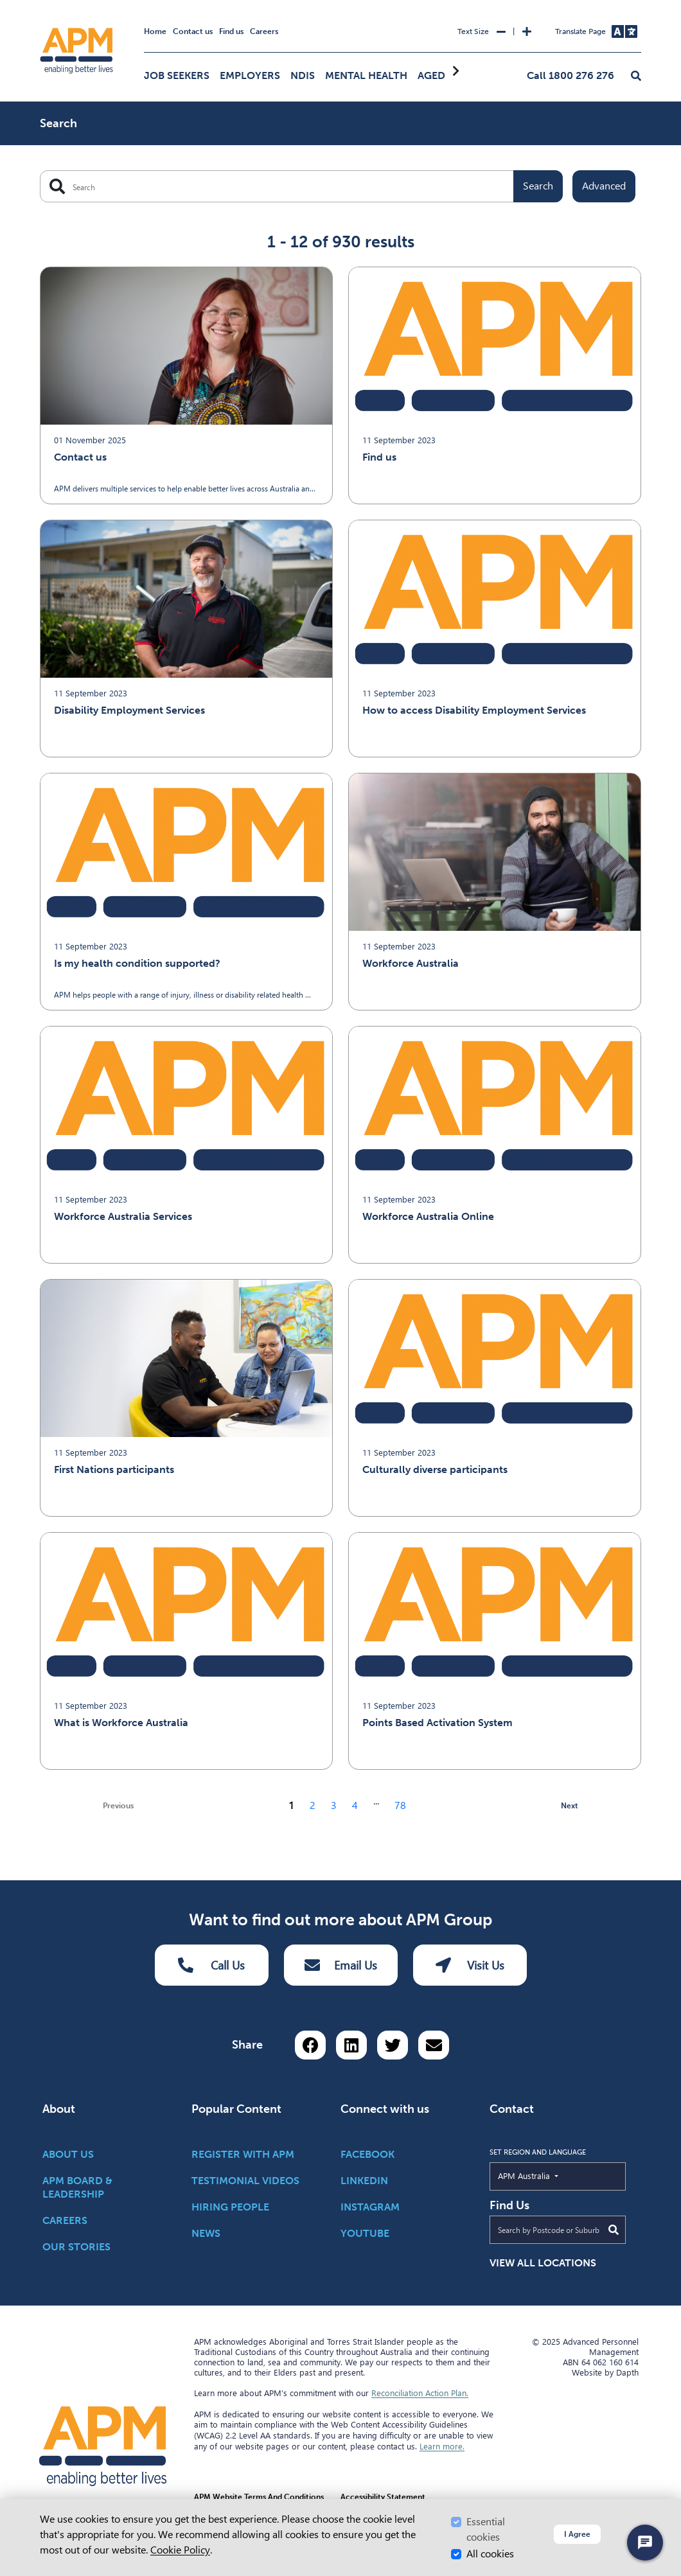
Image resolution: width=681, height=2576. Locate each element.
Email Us (341, 1965)
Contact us (193, 31)
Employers (250, 75)
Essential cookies (485, 2529)
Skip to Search (37, 5)
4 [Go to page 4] (355, 1805)
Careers (264, 31)
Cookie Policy (180, 2550)
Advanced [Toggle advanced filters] (604, 186)
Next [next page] (569, 1805)
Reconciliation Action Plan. (419, 2393)
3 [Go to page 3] (334, 1805)
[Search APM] (301, 186)
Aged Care (446, 75)
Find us (231, 31)
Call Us (211, 1965)
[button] (636, 76)
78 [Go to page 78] (400, 1805)
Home (155, 31)
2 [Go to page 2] (312, 1805)
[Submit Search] (614, 2230)
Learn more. (442, 2446)
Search (538, 186)
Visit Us (470, 1965)
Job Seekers (176, 75)
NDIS (302, 75)
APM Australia (553, 2175)
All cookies (490, 2554)
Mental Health (366, 75)
